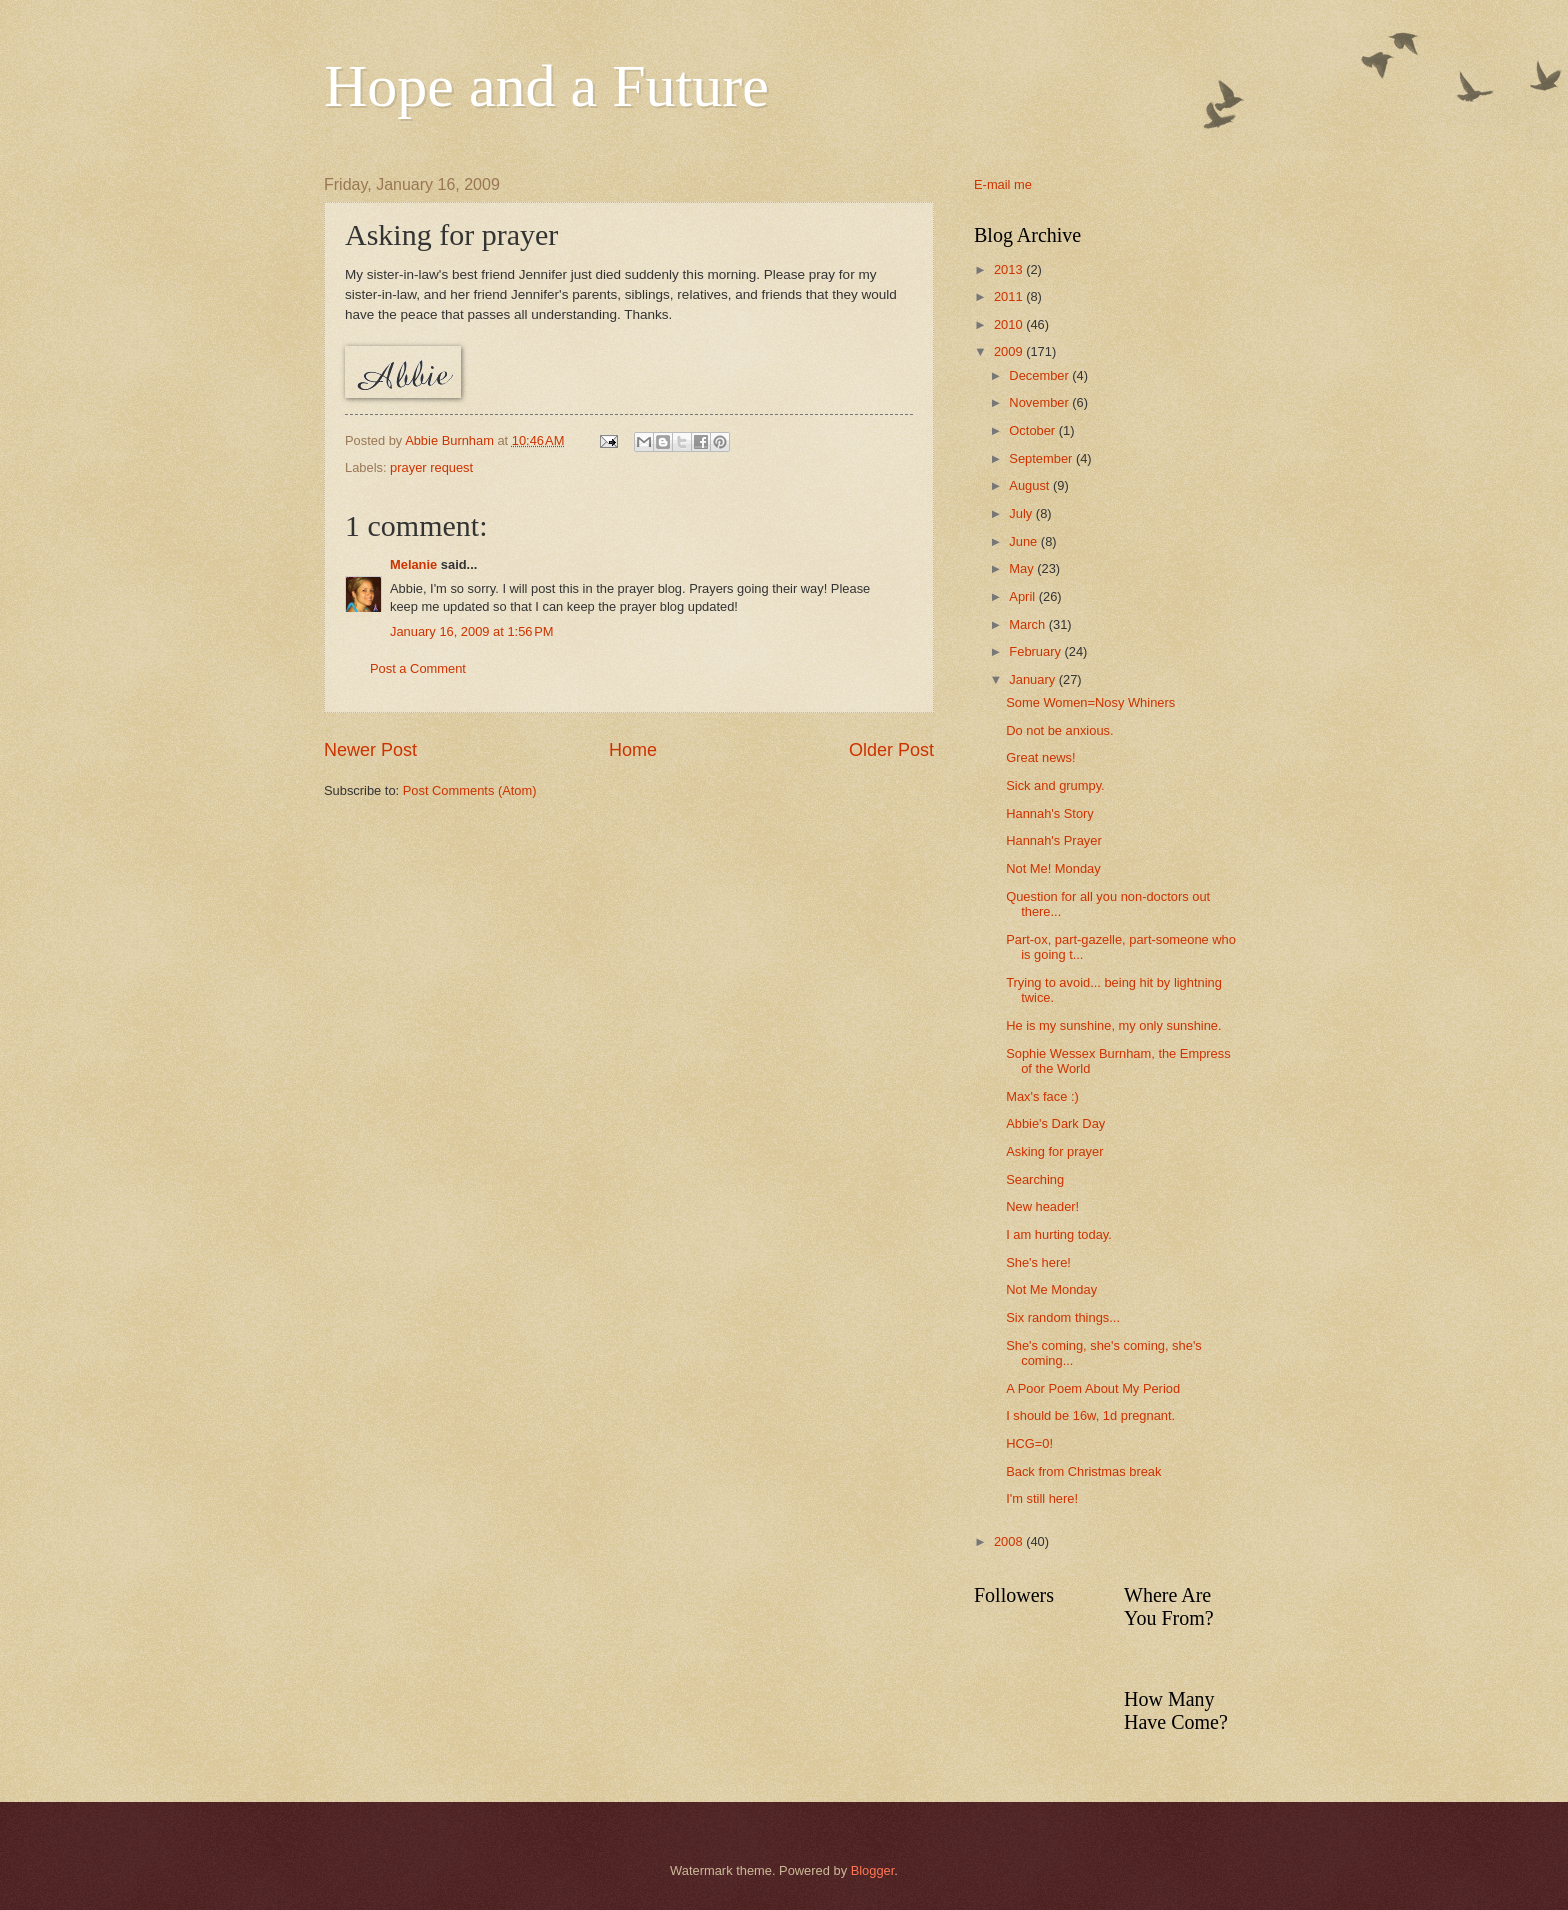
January (1033, 679)
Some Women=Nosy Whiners (1090, 702)
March (1028, 624)
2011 (1010, 296)
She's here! (1038, 1262)
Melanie (413, 564)
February (1036, 651)
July (1022, 513)
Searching (1035, 1179)
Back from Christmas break (1083, 1471)
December (1040, 375)
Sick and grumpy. (1055, 785)
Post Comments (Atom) (470, 790)
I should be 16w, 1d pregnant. (1090, 1415)
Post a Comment (418, 668)
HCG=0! (1029, 1443)
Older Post (891, 750)
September (1042, 458)
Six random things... (1063, 1317)
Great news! (1040, 757)
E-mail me (1003, 184)
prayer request (431, 467)
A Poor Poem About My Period (1093, 1388)
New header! (1042, 1206)
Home (633, 750)
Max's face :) (1042, 1096)
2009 (1010, 351)
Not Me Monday (1051, 1289)
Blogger (873, 1870)
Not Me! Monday (1053, 868)
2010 (1010, 324)
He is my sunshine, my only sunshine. (1113, 1025)
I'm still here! (1042, 1498)
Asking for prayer (1054, 1151)
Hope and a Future (546, 86)
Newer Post (370, 750)
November (1040, 402)
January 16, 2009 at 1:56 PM (472, 631)
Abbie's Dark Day (1055, 1123)
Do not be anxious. (1059, 730)
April (1023, 596)
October (1033, 430)
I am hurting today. (1059, 1234)
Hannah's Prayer (1054, 840)
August (1031, 485)
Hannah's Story (1050, 813)
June (1025, 541)
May (1023, 568)
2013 (1010, 269)
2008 (1010, 1541)
